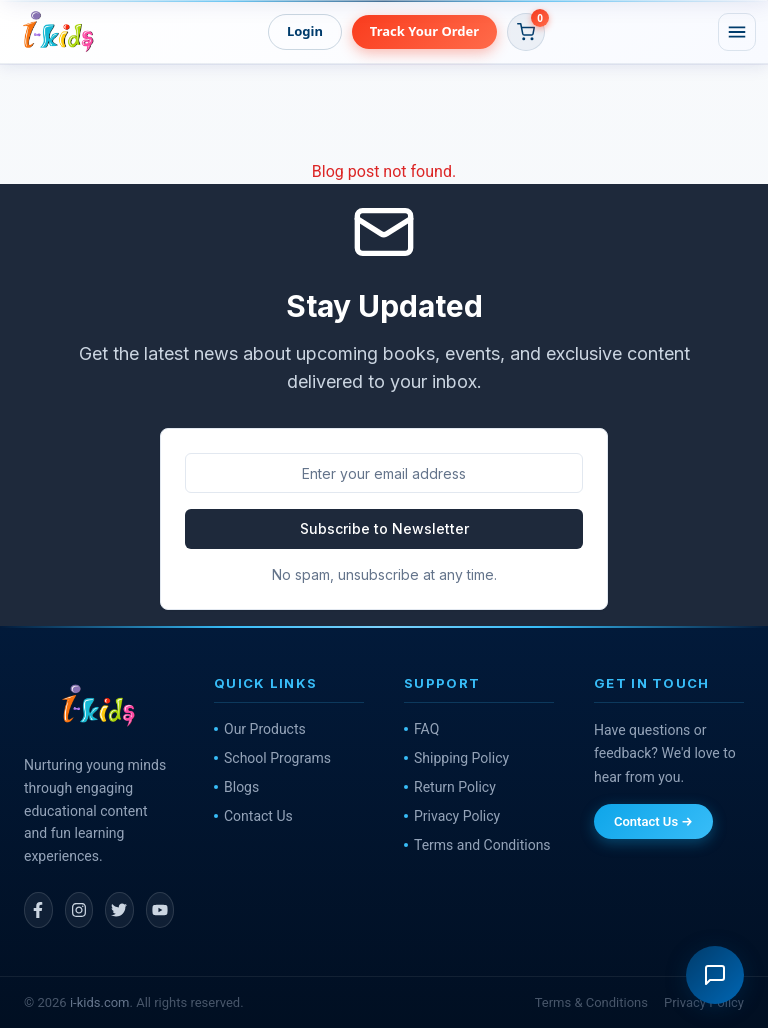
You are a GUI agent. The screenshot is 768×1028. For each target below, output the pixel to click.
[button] (526, 32)
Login (305, 31)
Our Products (260, 729)
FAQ (421, 729)
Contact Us (253, 816)
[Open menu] (737, 32)
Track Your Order (424, 31)
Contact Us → (653, 821)
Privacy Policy (452, 816)
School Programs (272, 758)
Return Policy (450, 787)
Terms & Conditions (591, 1002)
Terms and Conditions (477, 845)
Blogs (236, 787)
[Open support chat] (715, 975)
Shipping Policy (456, 758)
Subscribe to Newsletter (384, 528)
